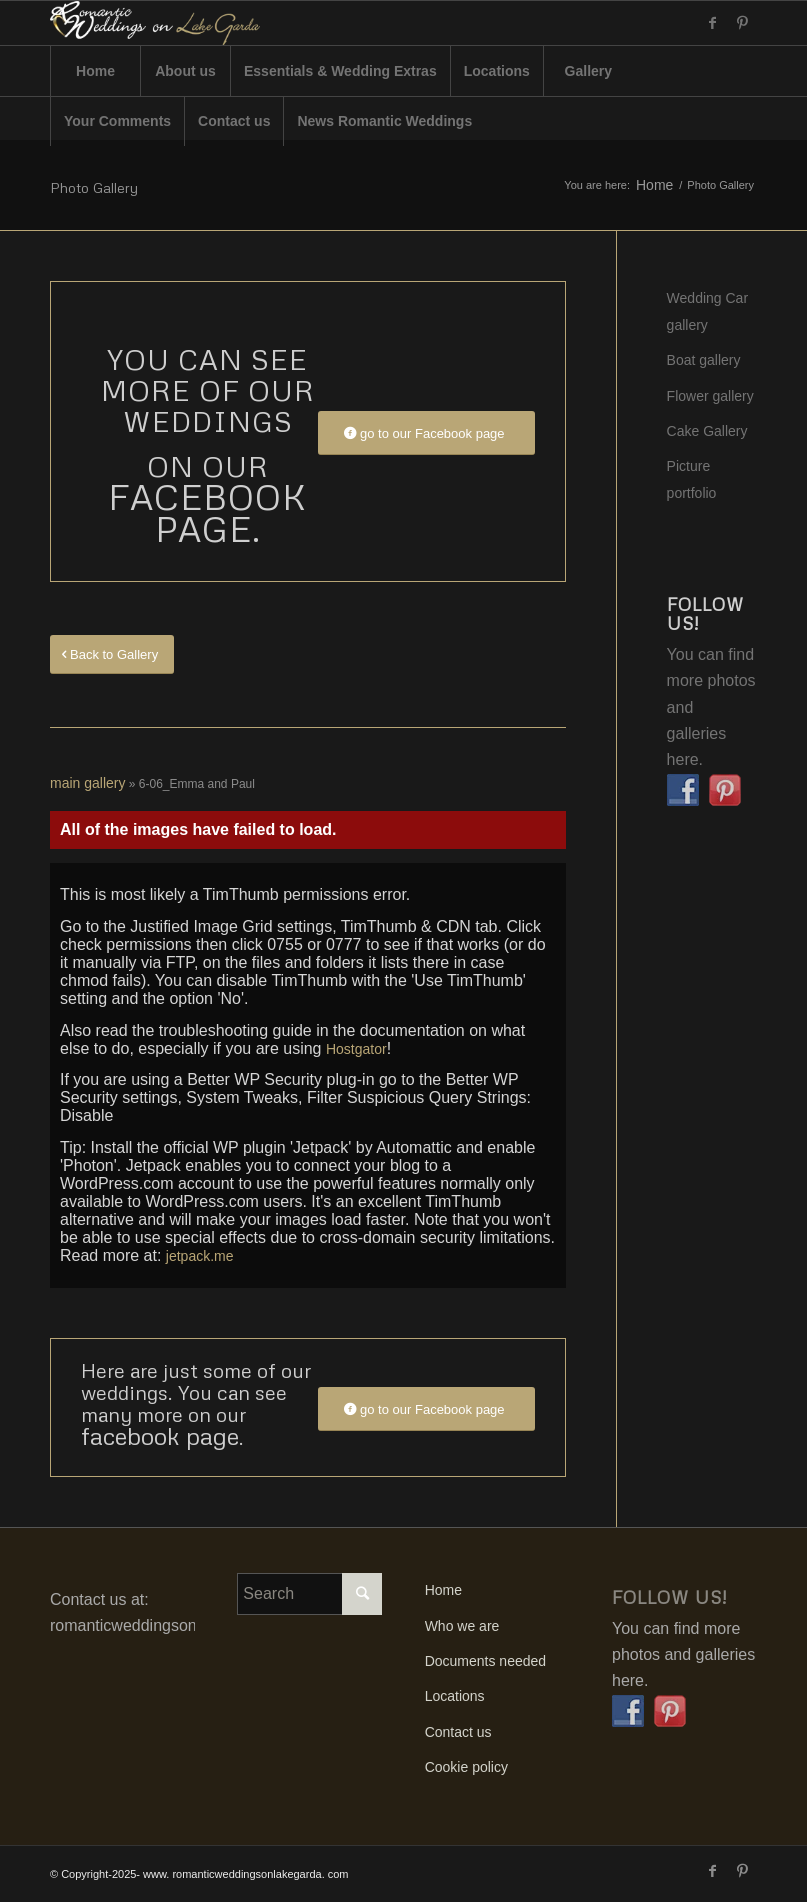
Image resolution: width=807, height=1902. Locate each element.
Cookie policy (466, 1767)
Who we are (462, 1626)
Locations (455, 1696)
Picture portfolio (692, 479)
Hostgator (356, 1049)
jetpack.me (200, 1256)
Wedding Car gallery (707, 311)
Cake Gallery (707, 431)
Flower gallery (710, 396)
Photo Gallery (94, 187)
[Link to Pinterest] (742, 23)
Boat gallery (704, 360)
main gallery (87, 783)
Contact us (458, 1732)
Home (654, 185)
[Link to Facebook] (712, 23)
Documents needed (485, 1661)
